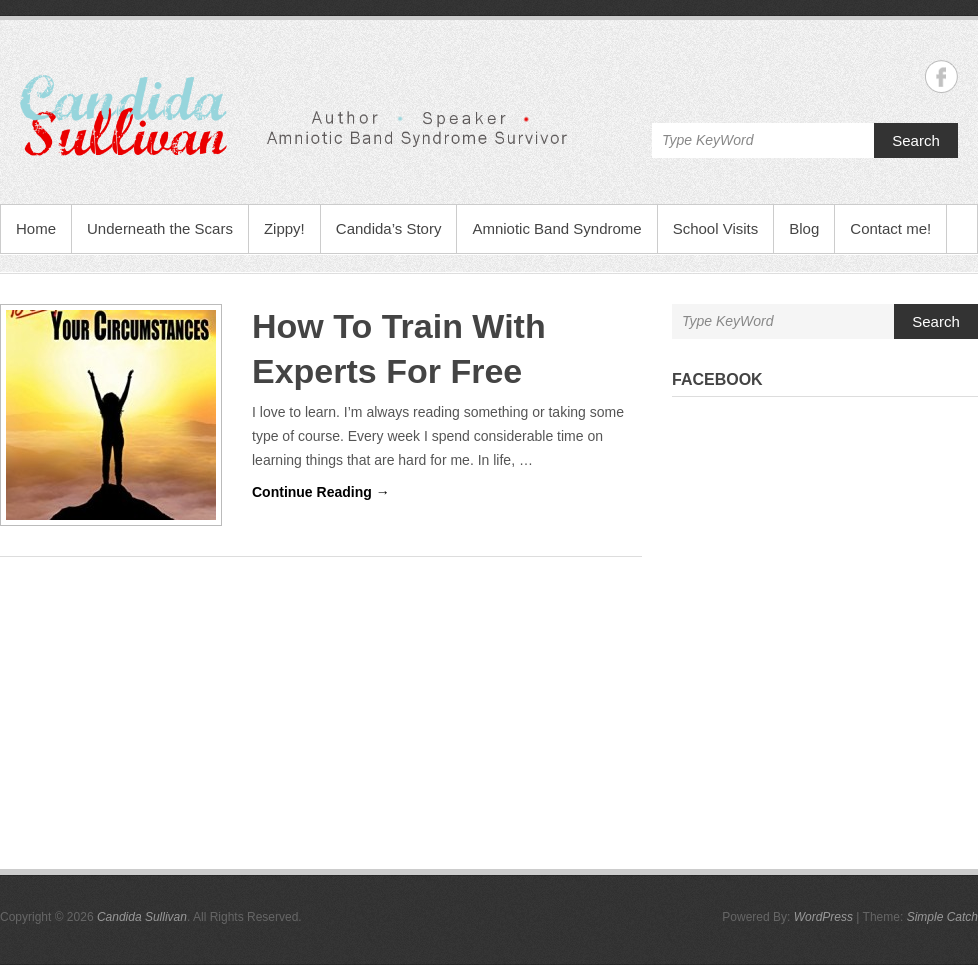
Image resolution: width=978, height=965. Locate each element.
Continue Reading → (321, 492)
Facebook (717, 379)
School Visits (716, 228)
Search (916, 140)
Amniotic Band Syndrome (556, 228)
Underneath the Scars (160, 228)
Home (36, 228)
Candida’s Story (389, 228)
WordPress (823, 917)
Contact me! (890, 228)
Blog (804, 228)
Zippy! (284, 228)
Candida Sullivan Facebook (941, 76)
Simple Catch (942, 917)
